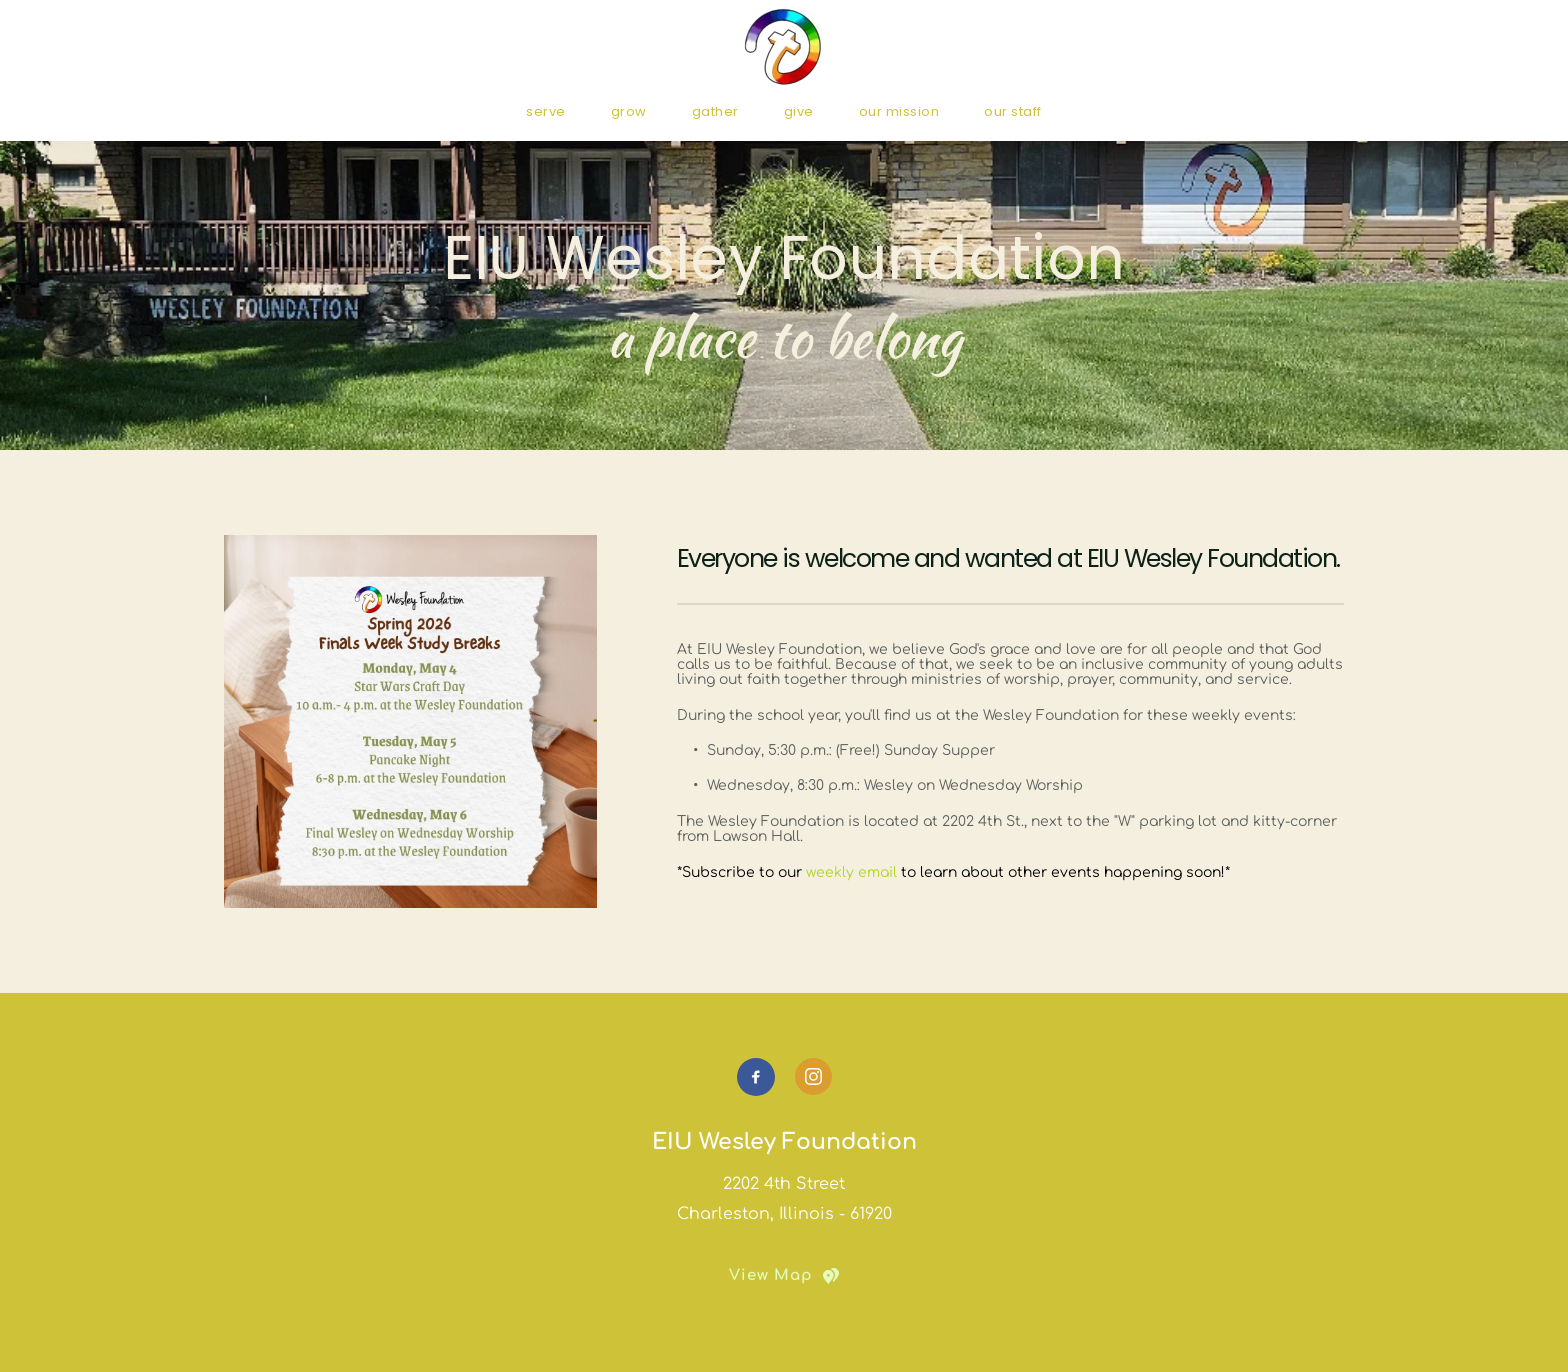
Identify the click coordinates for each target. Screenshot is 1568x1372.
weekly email (851, 872)
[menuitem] (546, 111)
